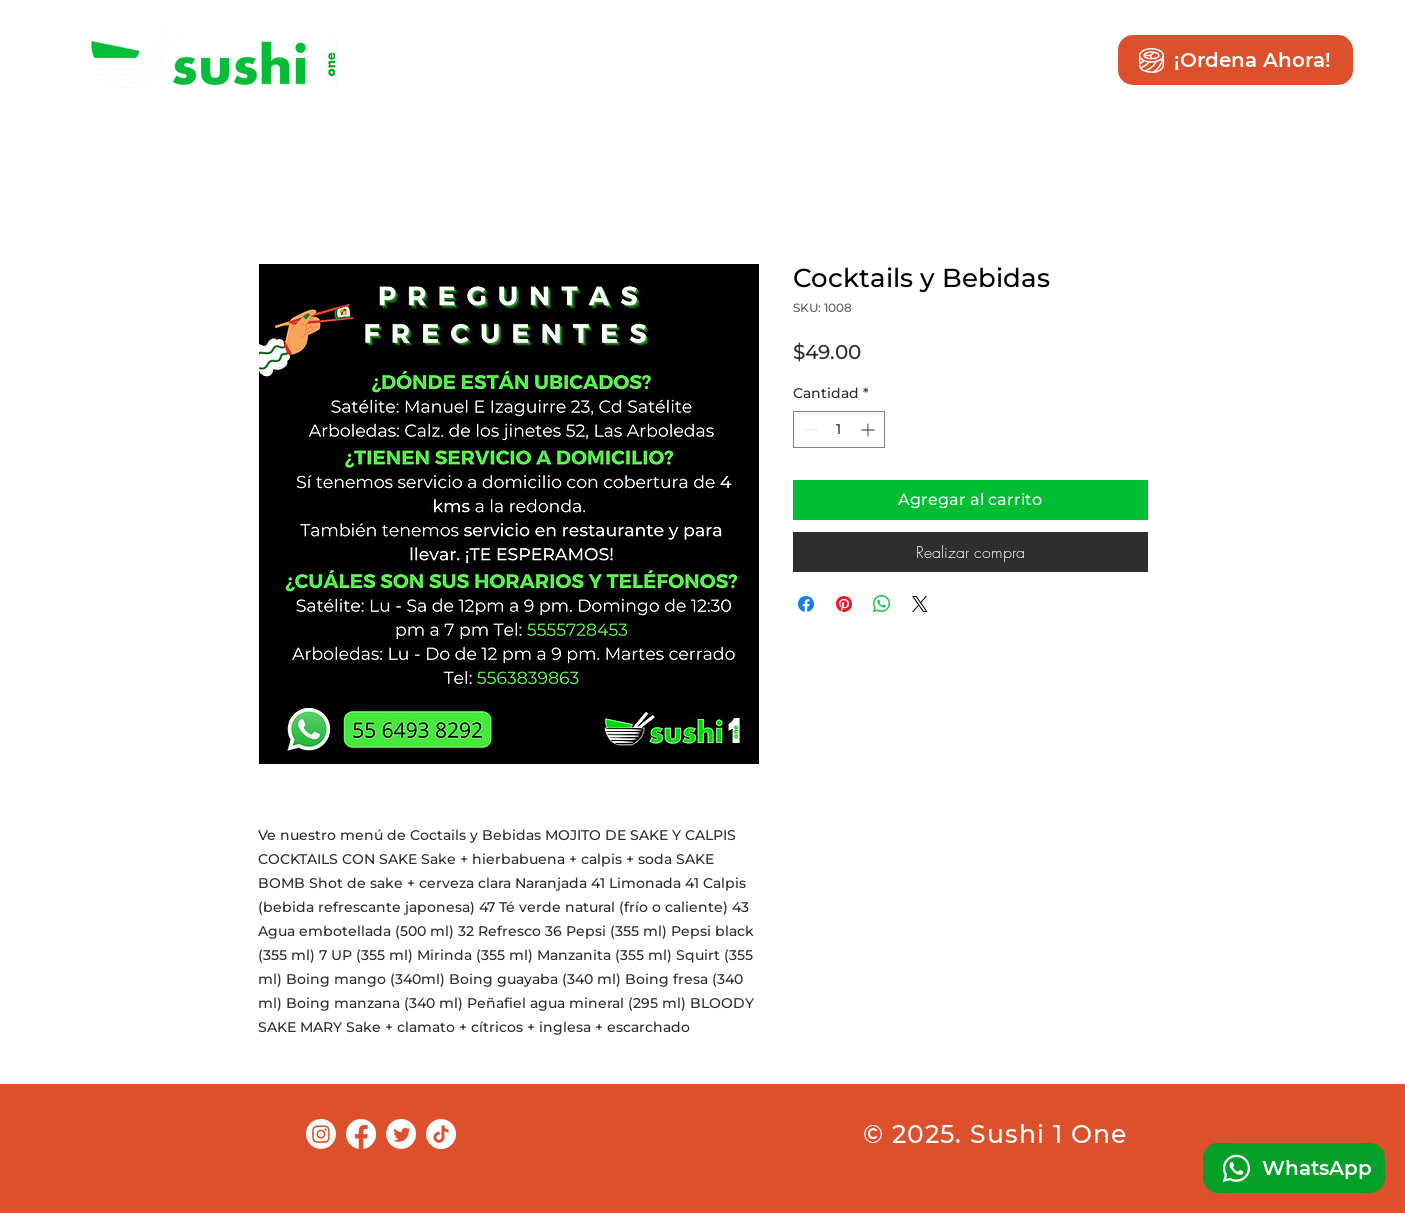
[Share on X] (920, 604)
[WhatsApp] (1294, 1168)
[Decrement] (808, 429)
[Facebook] (361, 1134)
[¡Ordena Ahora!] (1235, 60)
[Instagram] (321, 1134)
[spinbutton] (839, 429)
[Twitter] (401, 1134)
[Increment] (869, 429)
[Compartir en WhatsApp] (882, 604)
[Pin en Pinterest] (844, 604)
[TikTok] (441, 1134)
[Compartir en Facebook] (806, 604)
